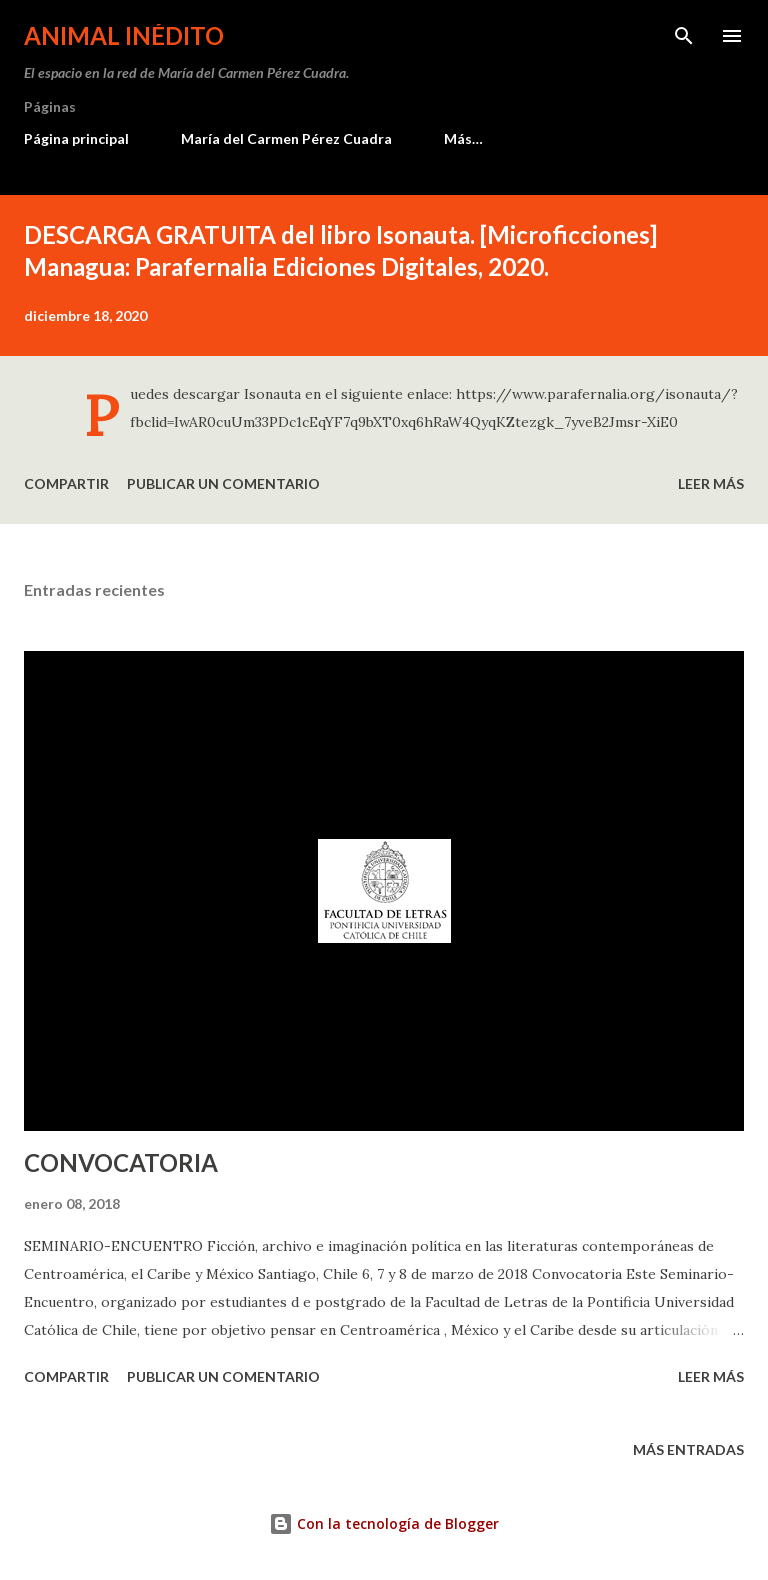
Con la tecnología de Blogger (384, 1523)
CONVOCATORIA (121, 1162)
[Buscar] (684, 36)
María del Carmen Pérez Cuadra (286, 138)
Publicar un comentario (223, 483)
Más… (463, 138)
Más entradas (688, 1449)
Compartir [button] (66, 483)
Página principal (76, 138)
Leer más (711, 483)
